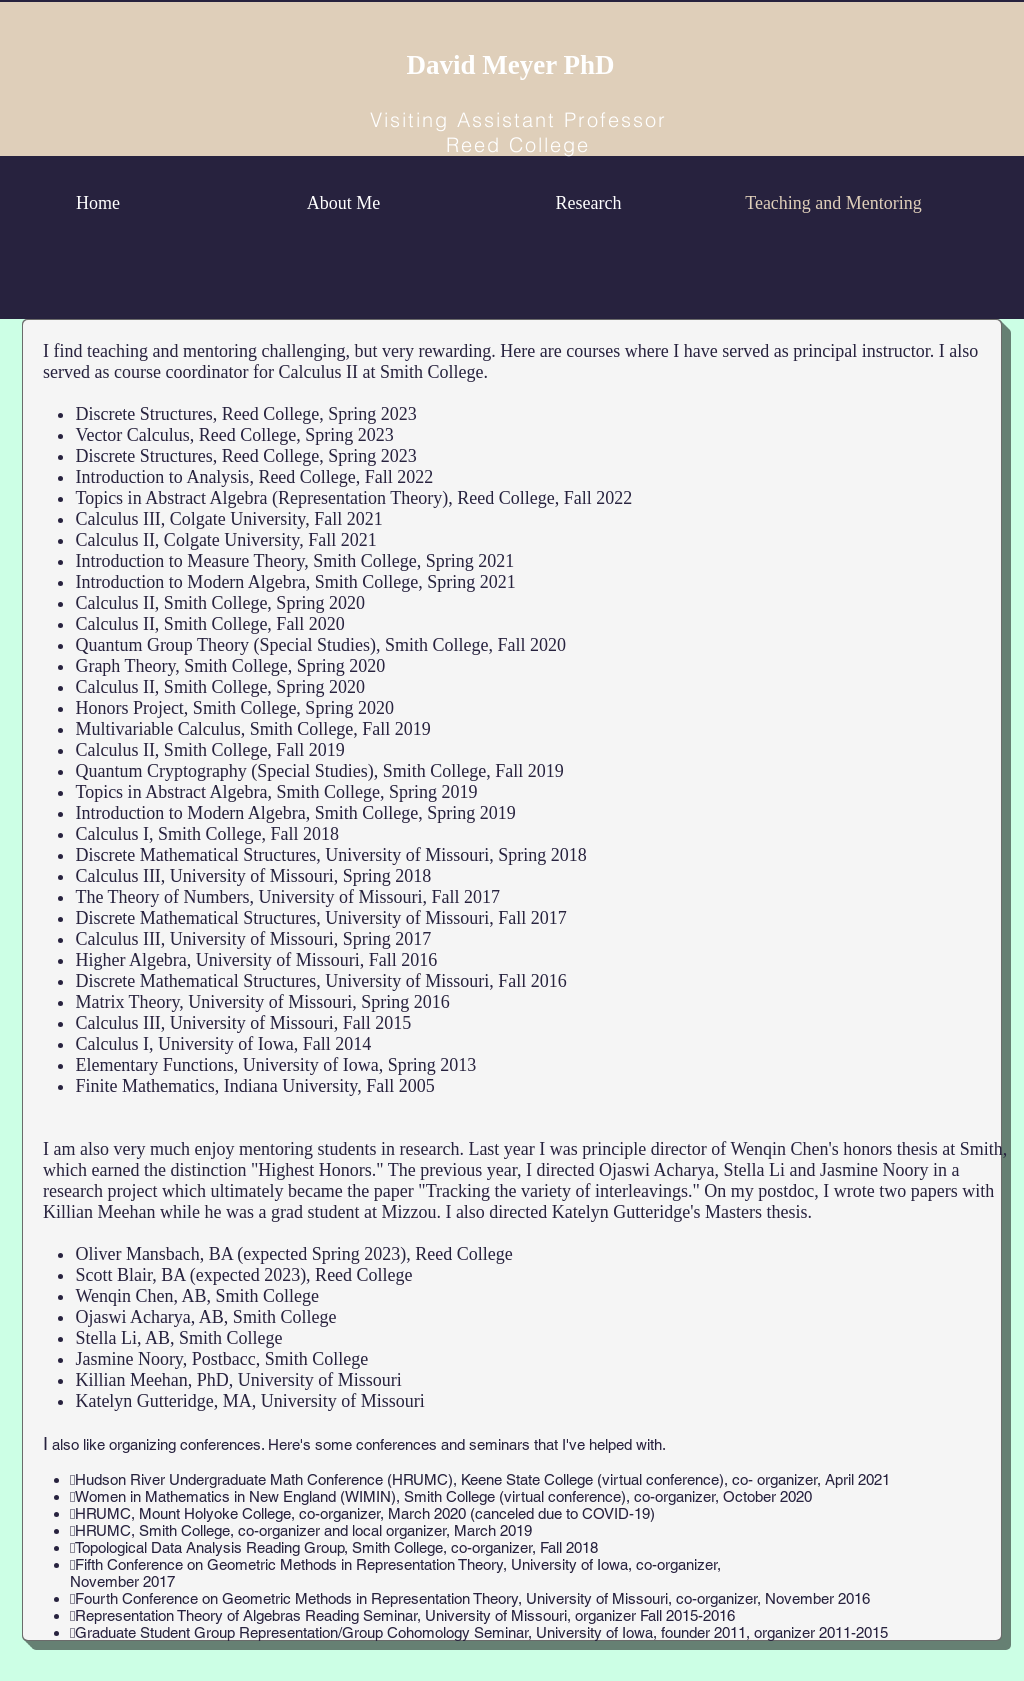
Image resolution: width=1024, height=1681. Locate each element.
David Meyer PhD (511, 65)
